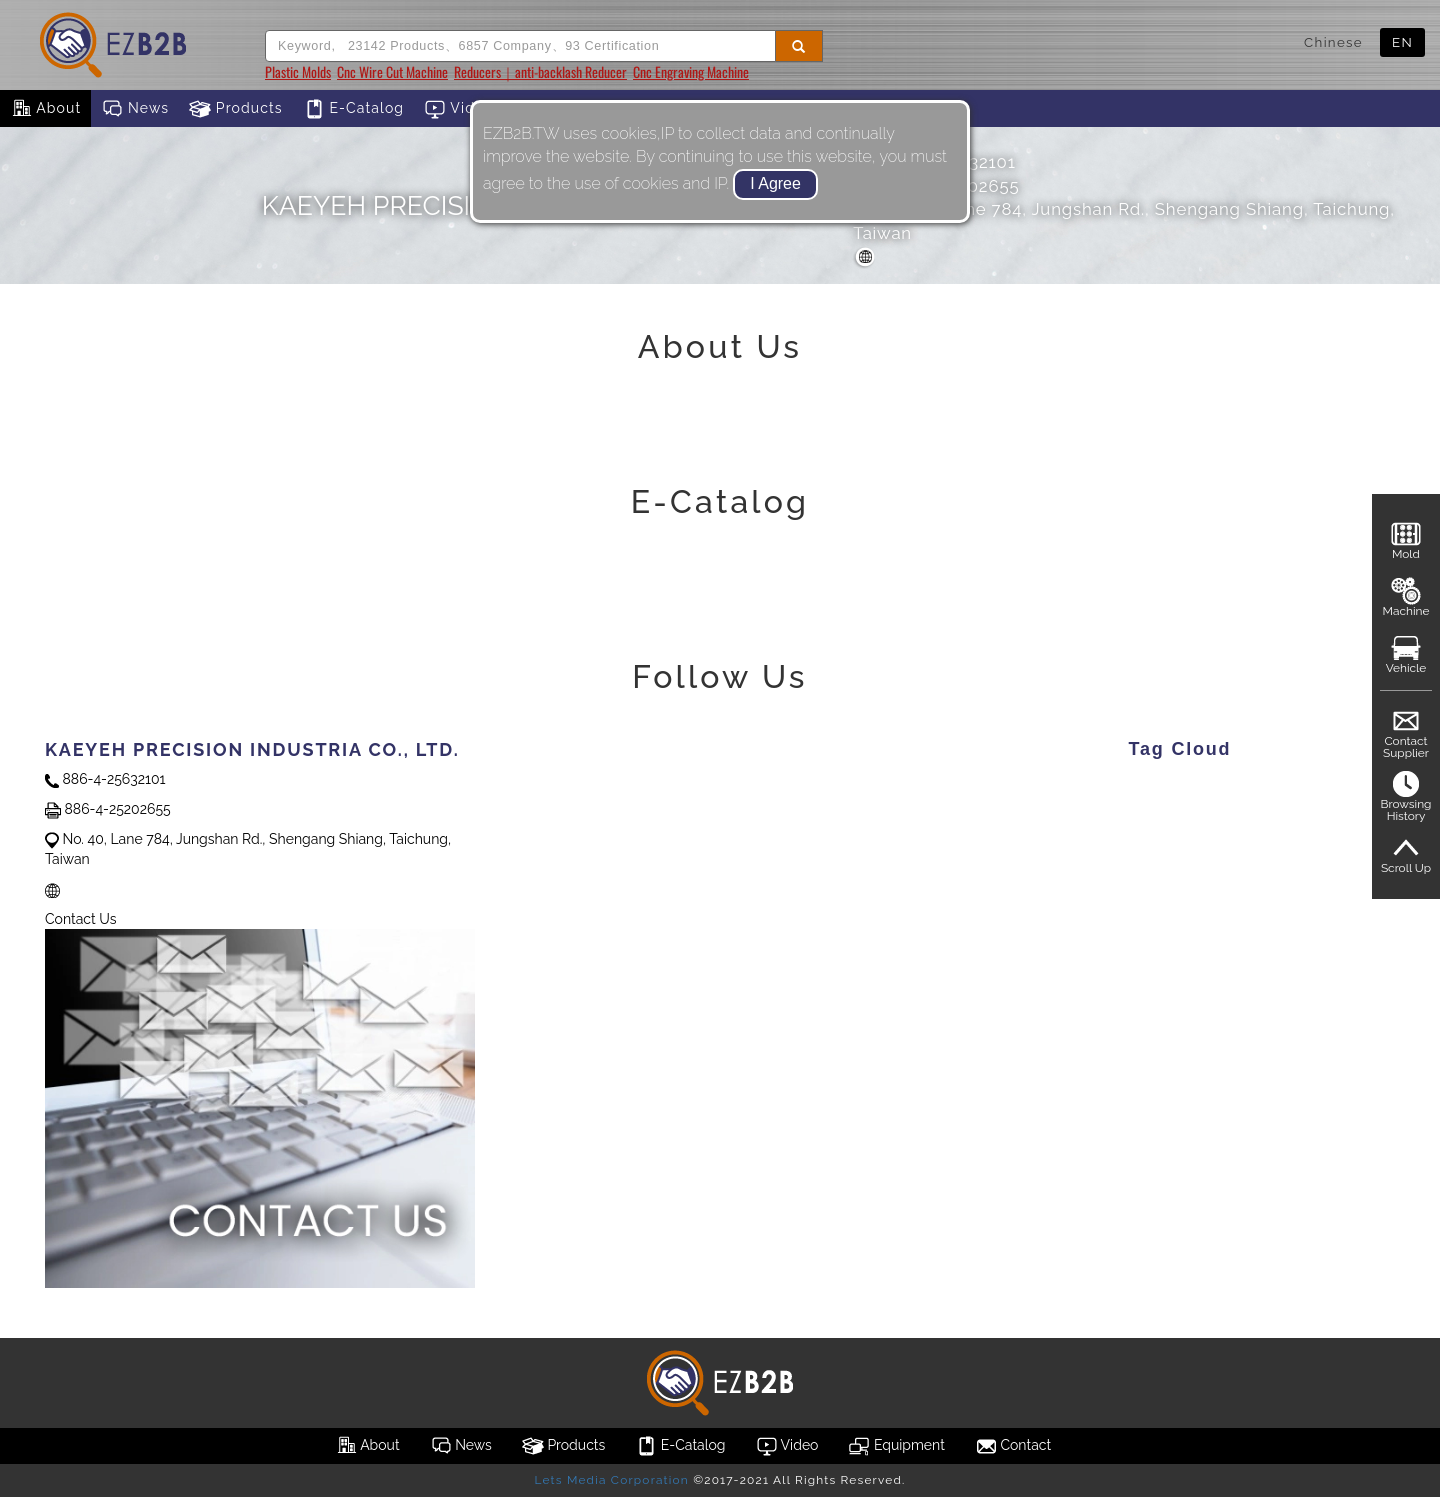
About (45, 109)
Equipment (896, 1446)
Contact (1013, 1446)
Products (236, 109)
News (135, 109)
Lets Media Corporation (611, 1480)
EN (1402, 42)
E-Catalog (353, 109)
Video (459, 109)
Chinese (1333, 42)
